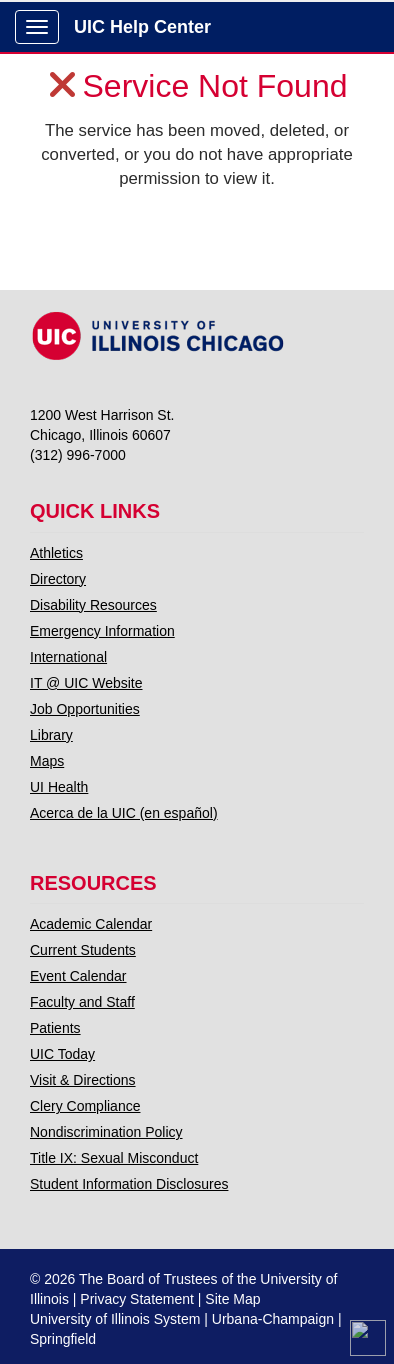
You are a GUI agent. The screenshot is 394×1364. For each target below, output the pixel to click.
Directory (58, 579)
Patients (55, 1028)
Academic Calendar (91, 924)
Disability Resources (93, 605)
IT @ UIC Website (86, 683)
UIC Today (62, 1054)
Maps (47, 761)
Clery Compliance (85, 1106)
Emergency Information (102, 631)
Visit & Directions (83, 1080)
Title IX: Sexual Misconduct (114, 1158)
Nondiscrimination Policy (106, 1132)
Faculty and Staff (82, 1002)
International (68, 657)
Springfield (63, 1339)
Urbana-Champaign (273, 1319)
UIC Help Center (142, 27)
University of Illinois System (115, 1319)
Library (51, 735)
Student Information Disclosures (129, 1184)
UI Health (59, 787)
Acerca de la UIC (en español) (124, 813)
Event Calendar (78, 976)
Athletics (56, 553)
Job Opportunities (85, 709)
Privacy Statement (137, 1299)
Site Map (232, 1299)
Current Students (83, 950)
